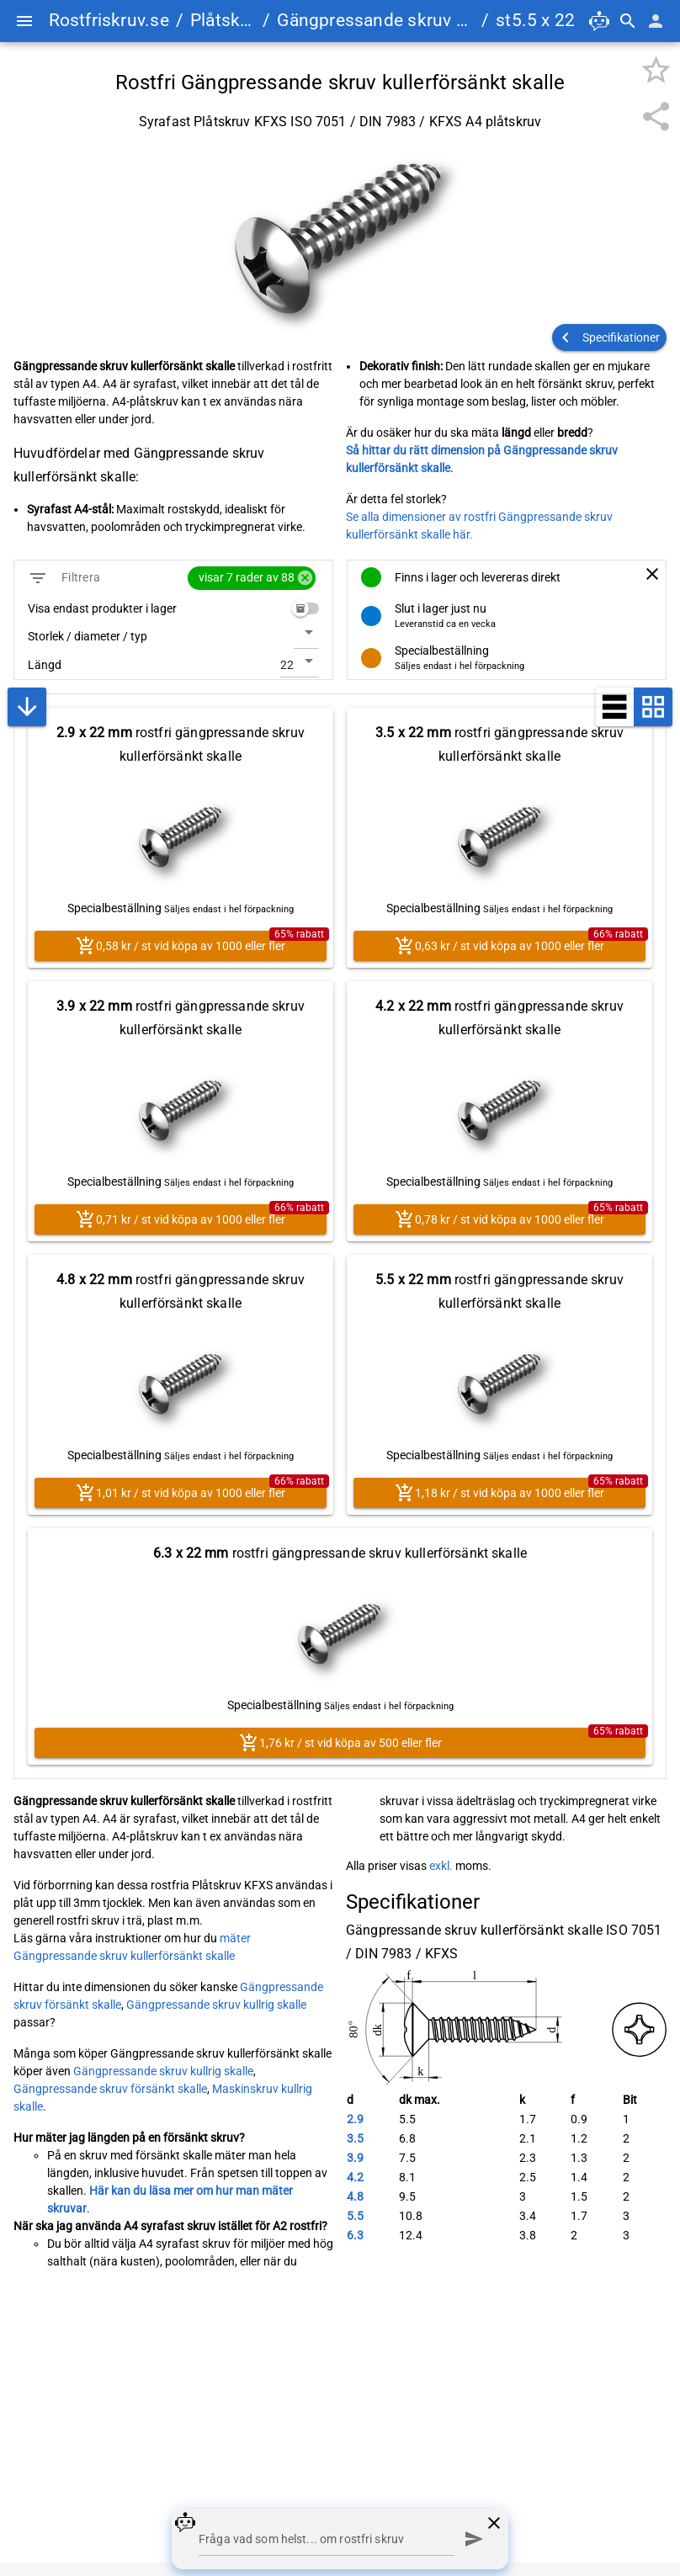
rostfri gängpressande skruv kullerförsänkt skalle (180, 744)
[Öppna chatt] (599, 21)
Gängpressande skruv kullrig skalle (216, 2004)
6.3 (355, 2235)
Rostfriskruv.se (109, 20)
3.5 (355, 2138)
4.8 (355, 2196)
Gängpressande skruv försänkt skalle (110, 2088)
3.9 (355, 2157)
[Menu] (24, 21)
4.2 (355, 2177)
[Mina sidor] (655, 21)
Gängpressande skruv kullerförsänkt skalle (376, 20)
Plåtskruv (223, 20)
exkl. (441, 1865)
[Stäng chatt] (494, 2523)
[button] (609, 337)
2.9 (355, 2119)
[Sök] (628, 21)
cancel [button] (305, 578)
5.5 (355, 2216)
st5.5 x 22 (535, 20)
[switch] (305, 608)
